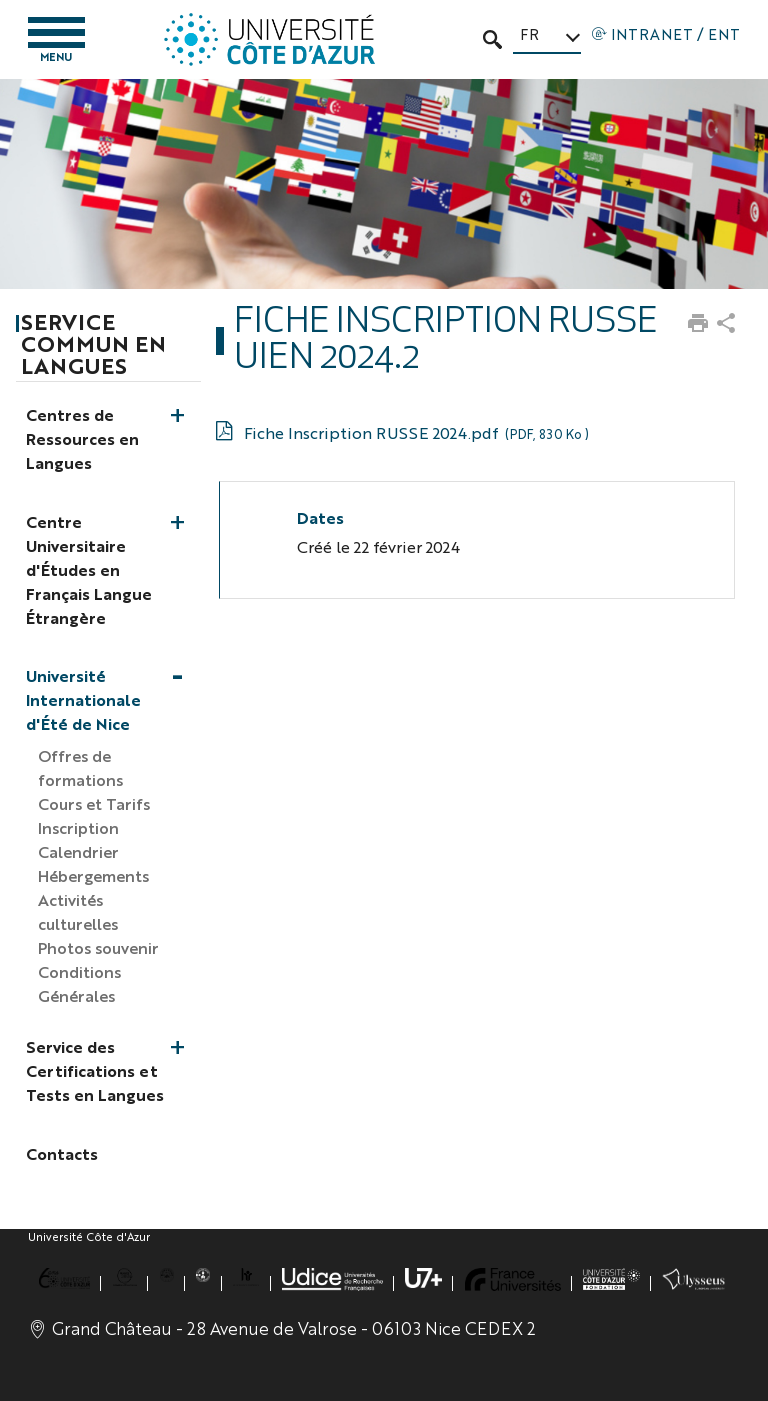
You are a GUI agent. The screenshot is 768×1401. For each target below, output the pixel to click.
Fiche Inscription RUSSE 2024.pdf (416, 432)
